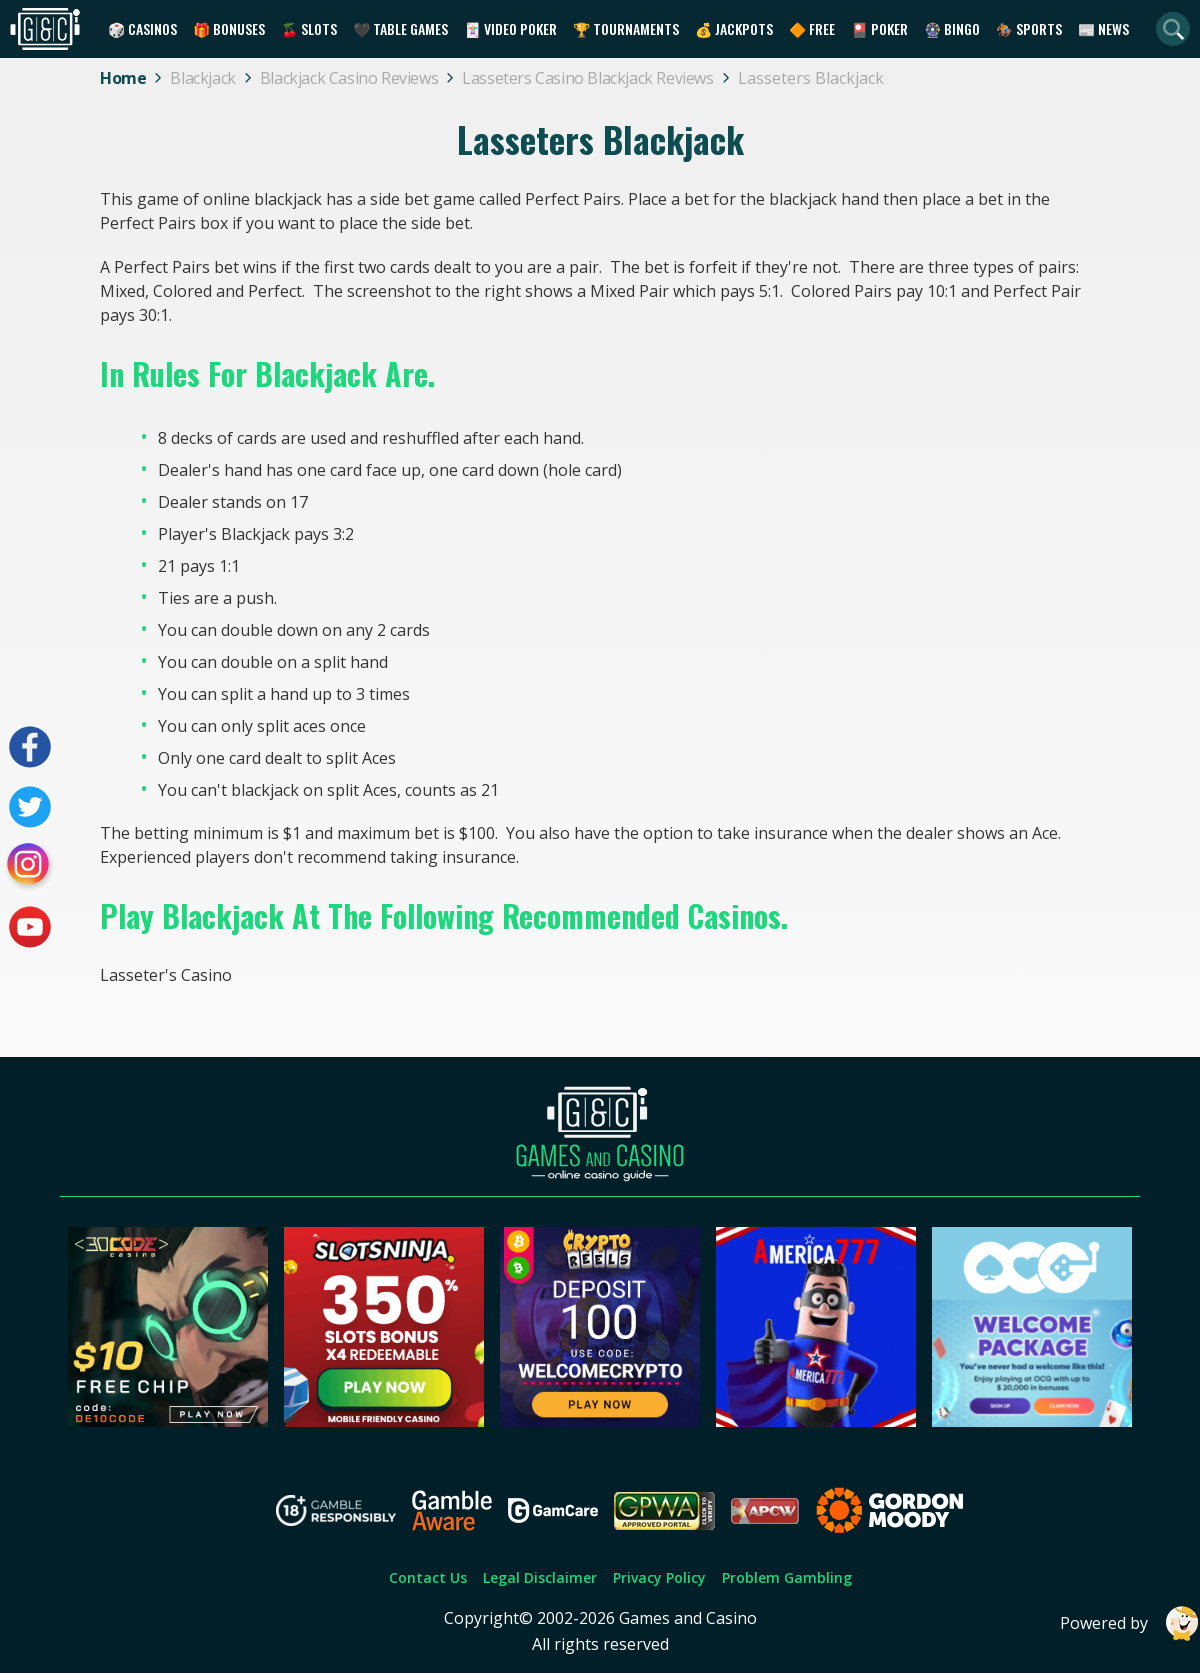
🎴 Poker (879, 28)
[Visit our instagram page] (30, 867)
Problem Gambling (787, 1577)
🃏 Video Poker (510, 28)
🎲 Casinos (142, 28)
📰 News (1103, 28)
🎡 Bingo (952, 28)
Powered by (1130, 1623)
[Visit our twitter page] (30, 807)
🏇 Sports (1029, 28)
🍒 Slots (309, 28)
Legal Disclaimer (540, 1577)
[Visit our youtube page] (30, 927)
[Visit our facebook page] (30, 747)
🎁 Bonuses (229, 28)
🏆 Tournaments (626, 28)
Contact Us (428, 1577)
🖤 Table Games (400, 28)
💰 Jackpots (734, 28)
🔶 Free (812, 28)
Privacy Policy (659, 1577)
